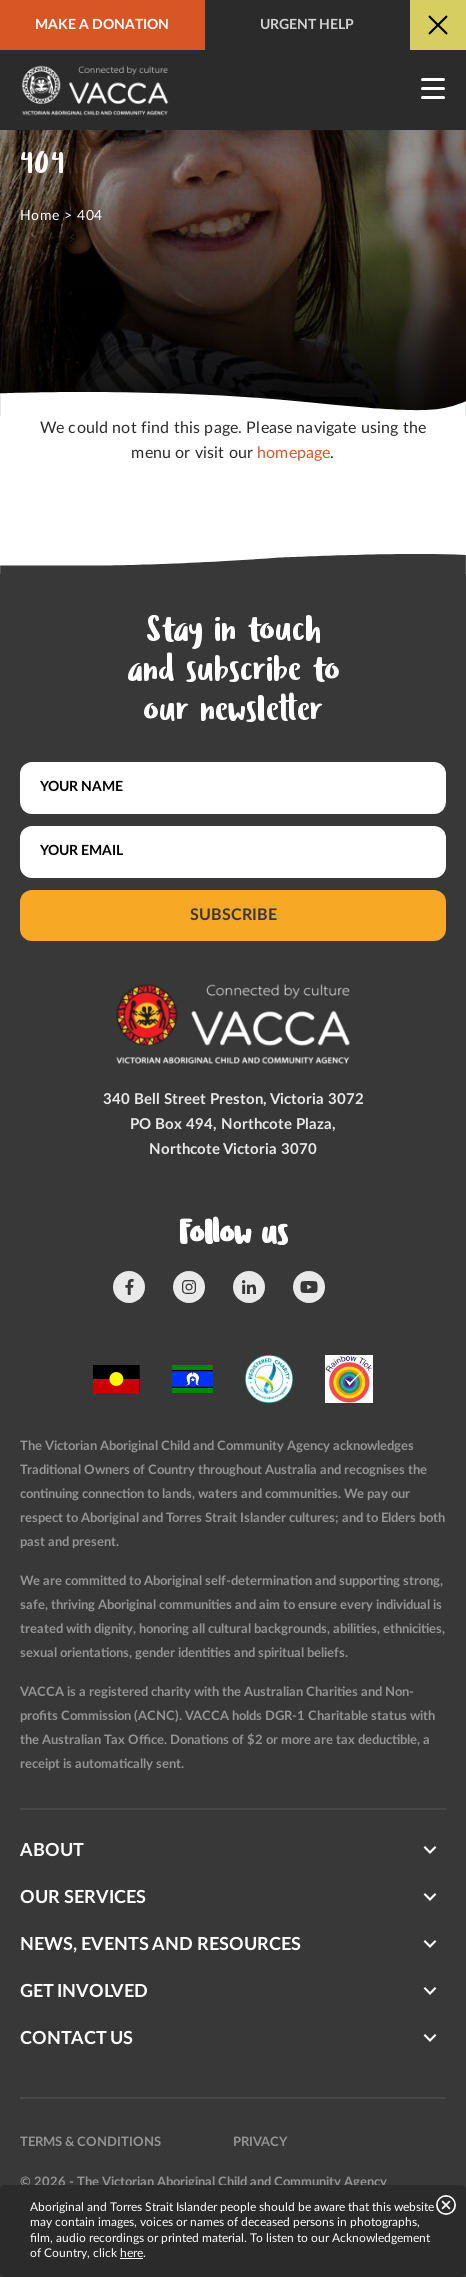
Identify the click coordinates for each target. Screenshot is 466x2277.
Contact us (76, 2039)
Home (40, 216)
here (131, 2253)
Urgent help (307, 25)
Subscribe (233, 915)
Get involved (84, 1992)
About (52, 1851)
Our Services (83, 1898)
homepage (293, 453)
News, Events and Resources (160, 1945)
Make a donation (102, 25)
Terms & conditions (90, 2142)
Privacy (260, 2142)
